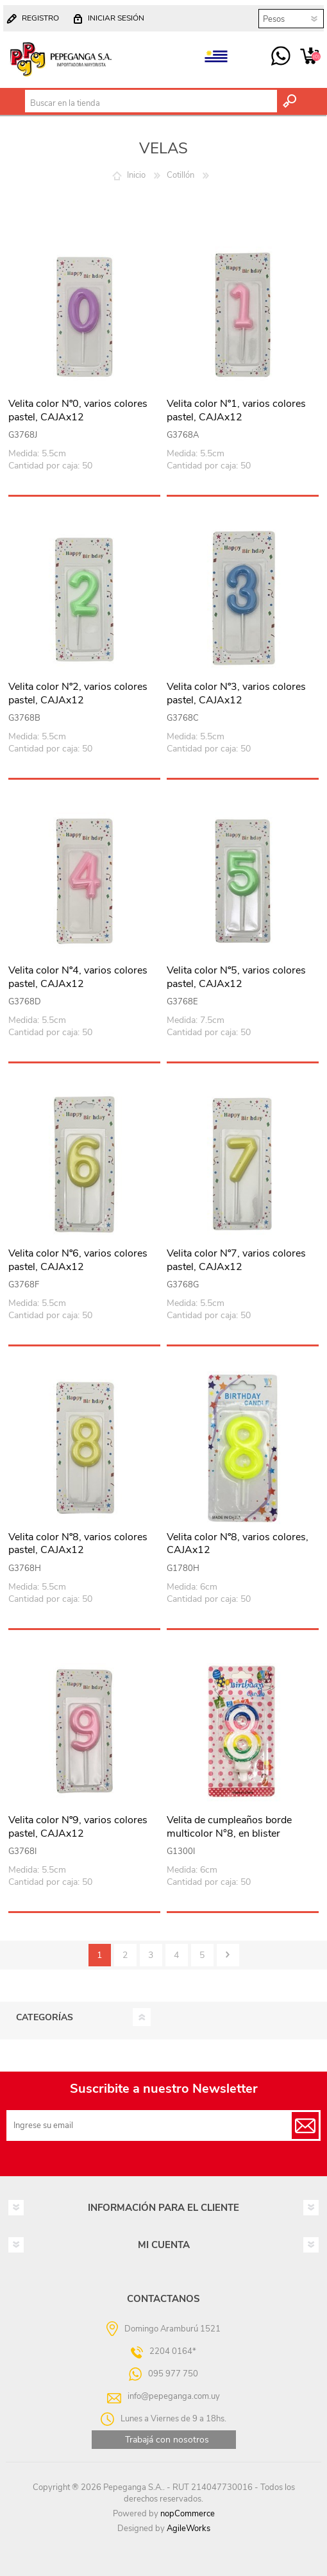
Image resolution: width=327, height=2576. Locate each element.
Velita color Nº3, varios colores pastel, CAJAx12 (236, 693)
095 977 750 (280, 56)
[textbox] (151, 103)
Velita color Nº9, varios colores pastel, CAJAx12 (77, 1827)
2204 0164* (172, 2351)
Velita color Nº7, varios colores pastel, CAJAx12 (236, 1260)
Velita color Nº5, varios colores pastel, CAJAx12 (236, 977)
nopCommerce (187, 2514)
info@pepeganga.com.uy (174, 2396)
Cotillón (180, 175)
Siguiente (228, 1955)
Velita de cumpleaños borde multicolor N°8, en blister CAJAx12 (229, 1833)
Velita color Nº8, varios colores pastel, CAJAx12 (77, 1544)
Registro (40, 18)
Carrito (309, 56)
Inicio (136, 175)
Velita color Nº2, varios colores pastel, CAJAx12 (77, 693)
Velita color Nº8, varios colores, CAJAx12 (237, 1544)
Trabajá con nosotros (167, 2440)
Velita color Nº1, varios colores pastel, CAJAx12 (236, 410)
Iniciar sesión (116, 18)
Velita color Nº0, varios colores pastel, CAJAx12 (77, 410)
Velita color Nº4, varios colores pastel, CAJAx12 (77, 977)
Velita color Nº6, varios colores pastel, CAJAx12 (77, 1260)
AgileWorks (188, 2528)
